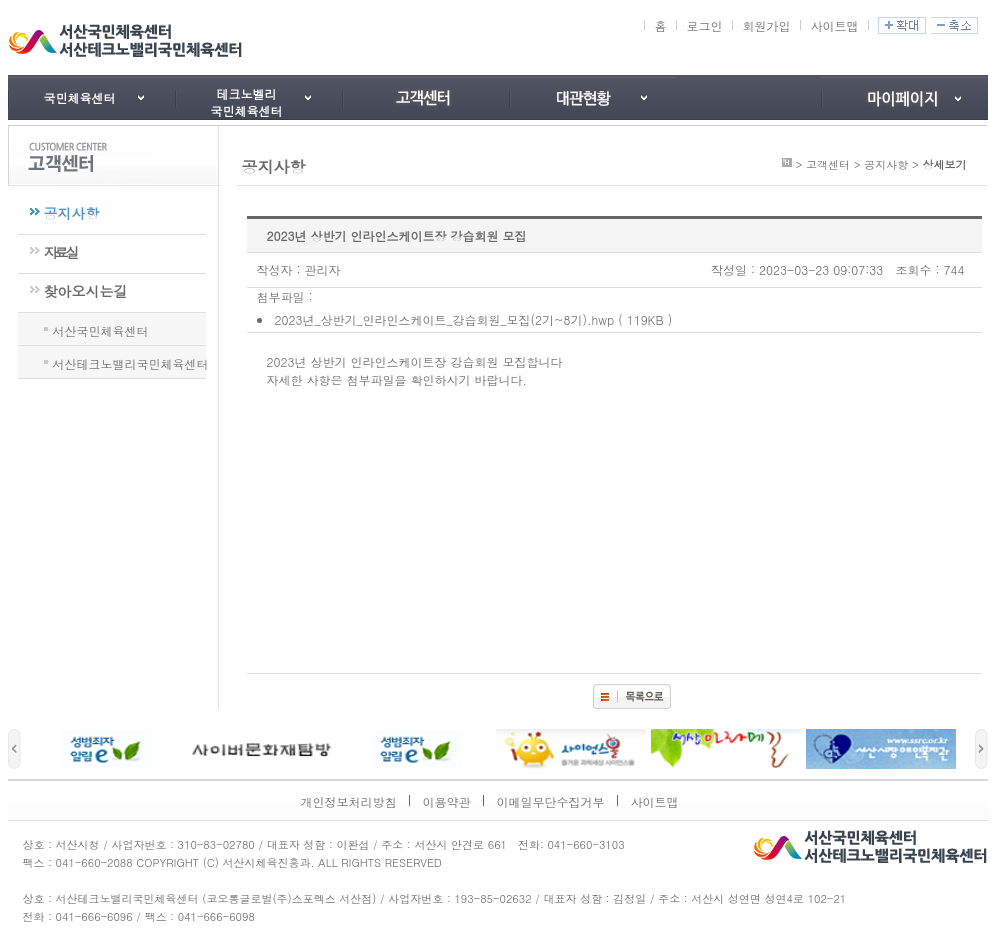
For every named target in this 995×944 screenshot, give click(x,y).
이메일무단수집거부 (551, 801)
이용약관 (447, 801)
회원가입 (766, 25)
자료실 (60, 252)
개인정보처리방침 (349, 801)
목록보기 (632, 696)
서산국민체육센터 (101, 329)
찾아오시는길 (86, 291)
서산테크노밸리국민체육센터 (131, 362)
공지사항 (72, 213)
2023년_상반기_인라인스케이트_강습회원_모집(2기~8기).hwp (445, 319)
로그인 (704, 25)
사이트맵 (834, 25)
